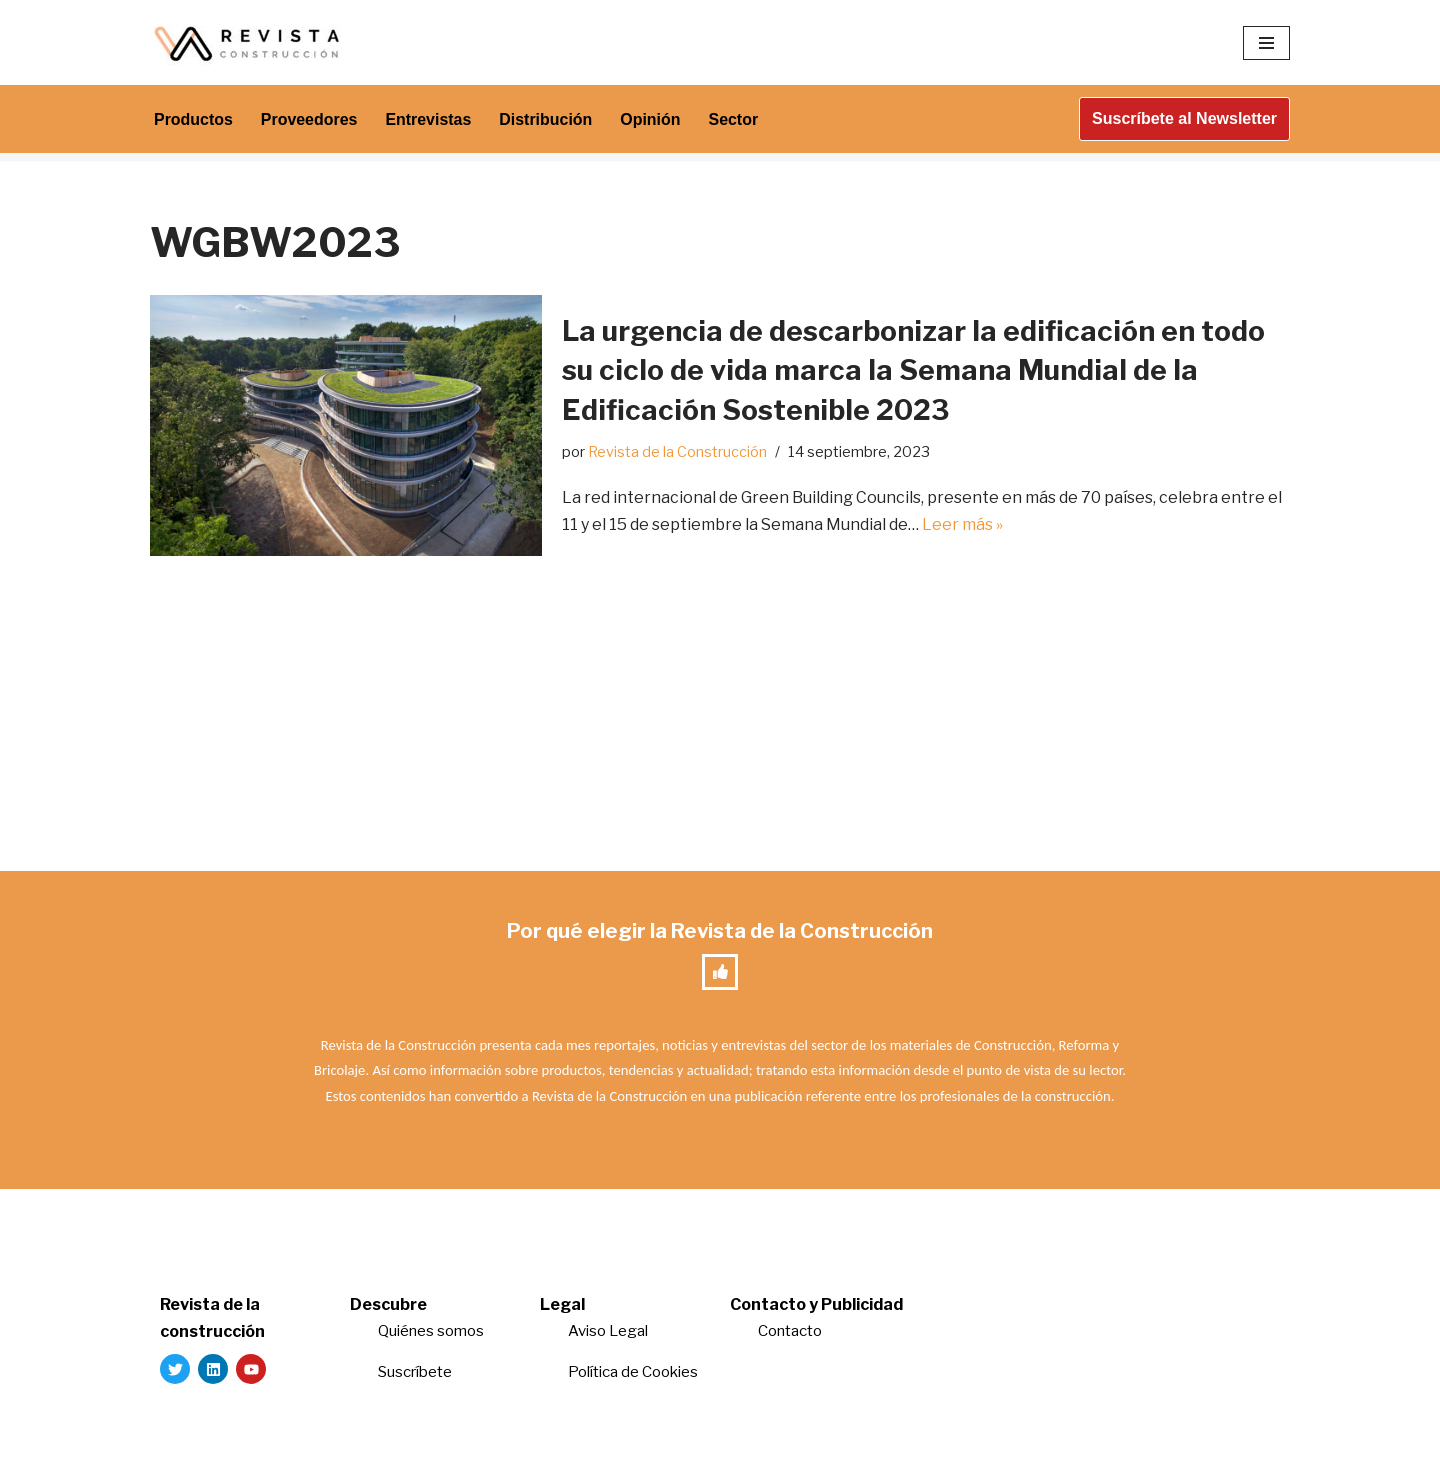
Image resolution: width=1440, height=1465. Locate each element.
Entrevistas (429, 119)
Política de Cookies (633, 1373)
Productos (193, 119)
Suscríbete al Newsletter (1184, 118)
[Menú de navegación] (1266, 43)
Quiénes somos (431, 1332)
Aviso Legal (608, 1332)
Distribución (546, 119)
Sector (735, 119)
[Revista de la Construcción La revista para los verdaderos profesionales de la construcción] (250, 42)
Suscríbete (416, 1373)
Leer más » (962, 524)
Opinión (652, 119)
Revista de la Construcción (677, 452)
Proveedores (309, 119)
